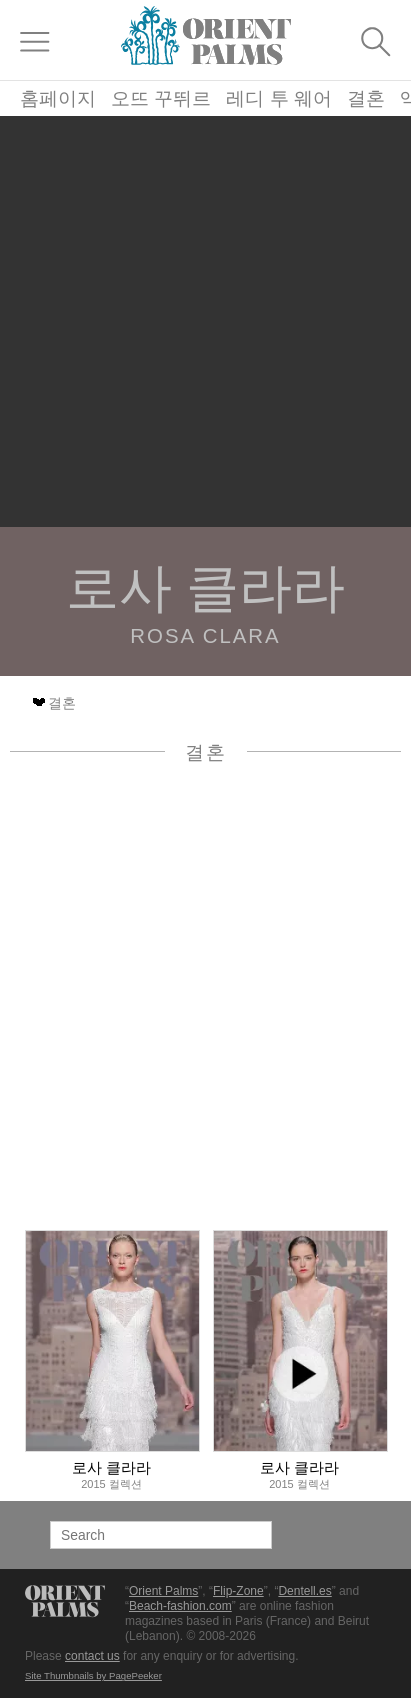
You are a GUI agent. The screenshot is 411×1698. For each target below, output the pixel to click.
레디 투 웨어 (279, 98)
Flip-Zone (238, 1591)
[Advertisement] (205, 321)
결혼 (366, 98)
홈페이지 (58, 98)
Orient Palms (163, 1591)
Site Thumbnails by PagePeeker (93, 1675)
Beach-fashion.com (180, 1606)
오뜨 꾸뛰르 (161, 98)
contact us (92, 1656)
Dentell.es (304, 1591)
